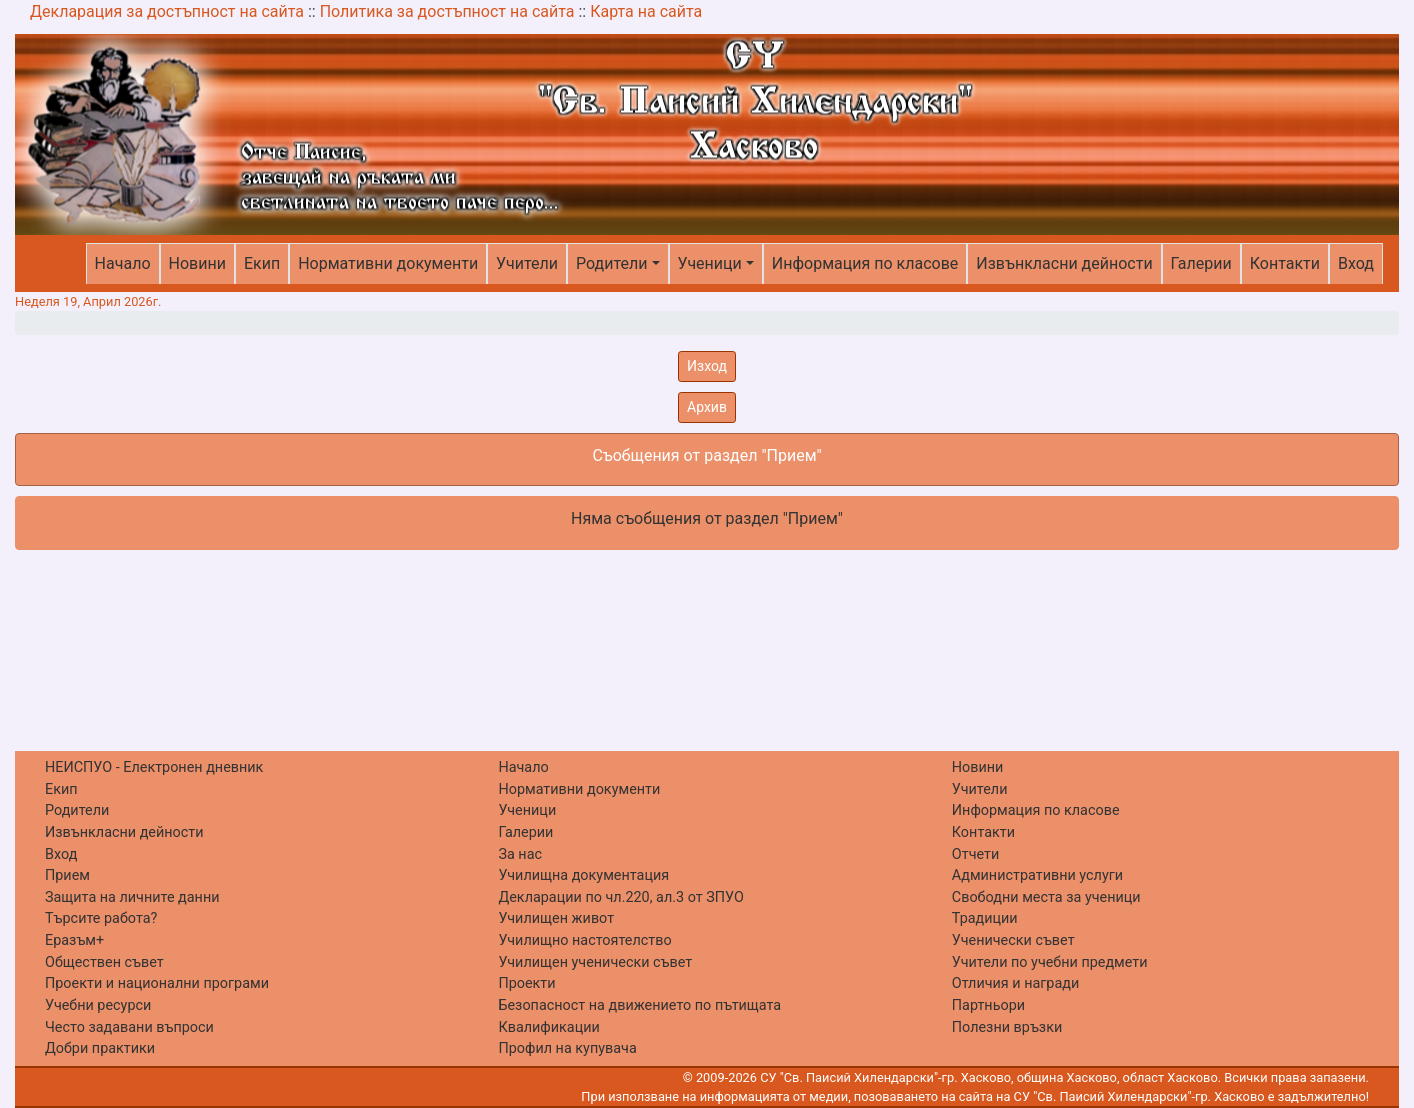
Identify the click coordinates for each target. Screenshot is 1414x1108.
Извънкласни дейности (1064, 263)
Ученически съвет (1013, 940)
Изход (707, 366)
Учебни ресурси (98, 1005)
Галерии (1201, 263)
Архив (707, 407)
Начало (123, 263)
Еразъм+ (74, 940)
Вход (1356, 263)
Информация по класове (865, 263)
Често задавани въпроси (129, 1027)
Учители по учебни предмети (1050, 962)
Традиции (985, 918)
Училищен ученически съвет (595, 962)
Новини (197, 263)
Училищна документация (583, 875)
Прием (67, 875)
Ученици (710, 263)
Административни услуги (1037, 875)
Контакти (1285, 263)
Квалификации (548, 1027)
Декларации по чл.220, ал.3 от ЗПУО (620, 897)
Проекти (526, 983)
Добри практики (100, 1048)
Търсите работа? (101, 918)
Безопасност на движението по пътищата (639, 1005)
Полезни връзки (1007, 1027)
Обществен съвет (104, 962)
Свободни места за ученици (1046, 897)
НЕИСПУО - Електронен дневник (154, 767)
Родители (611, 263)
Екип (262, 263)
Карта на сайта (646, 11)
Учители (527, 263)
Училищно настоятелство (584, 940)
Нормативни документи (388, 263)
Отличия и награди (1015, 983)
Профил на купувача (567, 1048)
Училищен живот (556, 918)
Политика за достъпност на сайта (447, 11)
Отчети (975, 854)
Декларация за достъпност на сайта (167, 11)
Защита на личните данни (132, 897)
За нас (520, 854)
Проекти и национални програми (157, 983)
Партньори (988, 1005)
